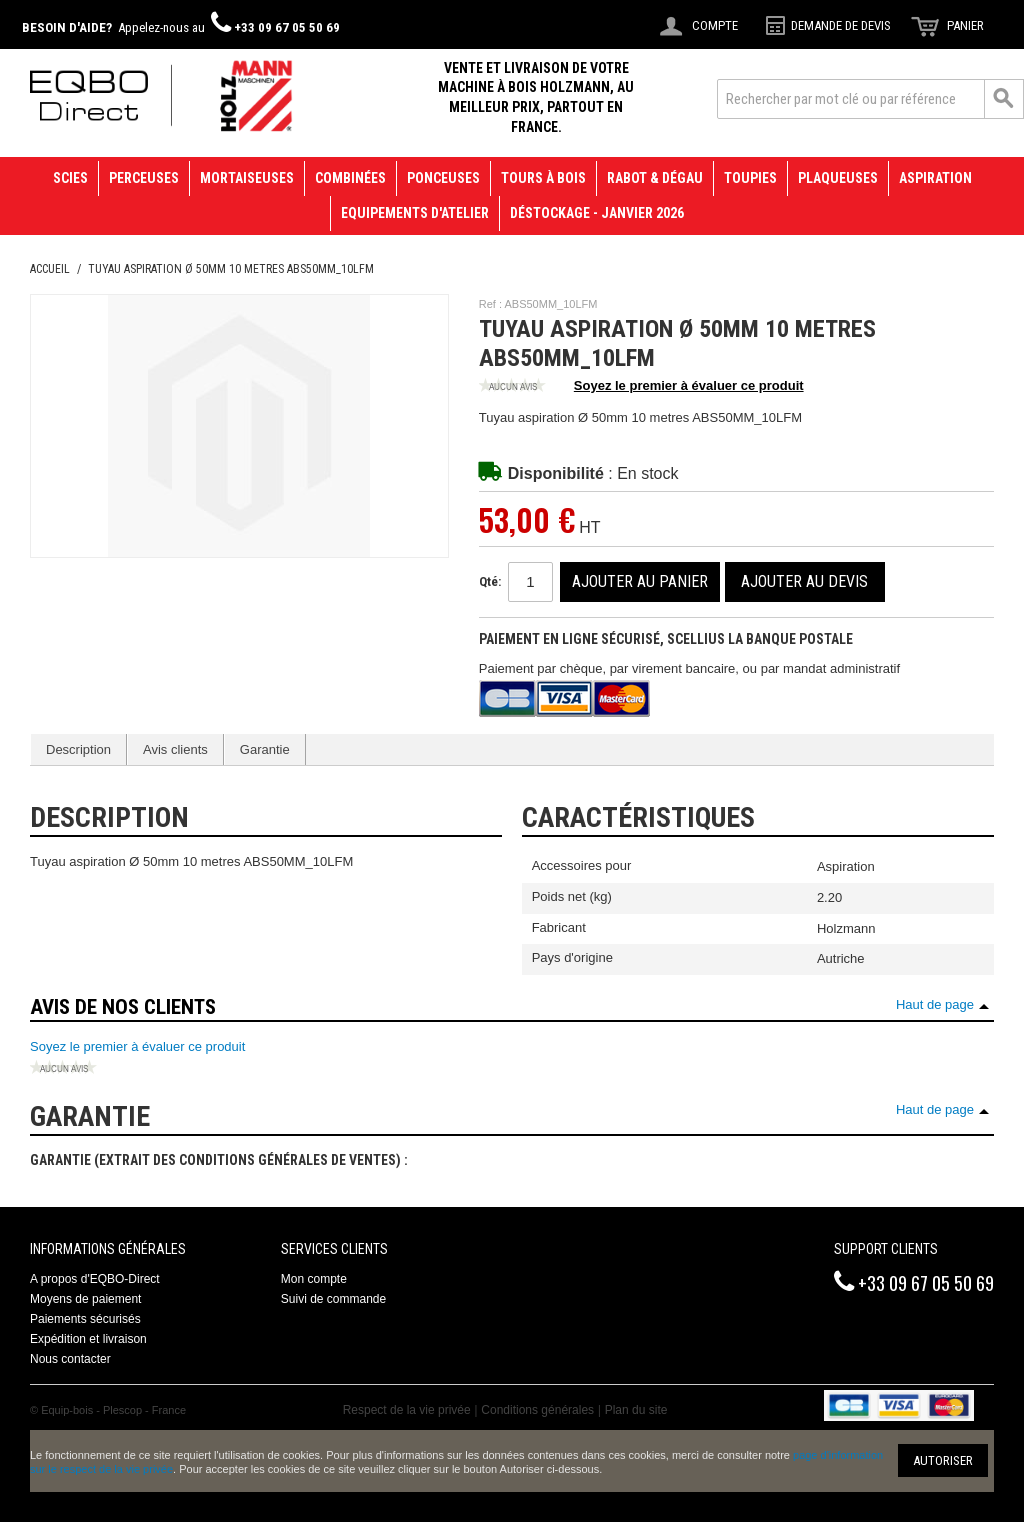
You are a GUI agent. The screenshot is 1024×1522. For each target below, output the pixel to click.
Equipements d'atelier (415, 213)
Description (78, 749)
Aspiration (935, 178)
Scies (70, 178)
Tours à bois (543, 178)
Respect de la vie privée (407, 1410)
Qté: (490, 581)
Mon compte (314, 1279)
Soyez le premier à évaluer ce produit (641, 387)
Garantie (265, 749)
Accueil (50, 269)
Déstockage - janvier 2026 (597, 213)
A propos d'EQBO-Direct (95, 1279)
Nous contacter (70, 1359)
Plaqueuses (838, 178)
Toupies (750, 178)
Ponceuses (443, 178)
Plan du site (636, 1410)
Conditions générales (537, 1410)
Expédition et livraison (88, 1339)
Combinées (350, 178)
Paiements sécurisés (85, 1319)
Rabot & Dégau (655, 178)
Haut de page (935, 1004)
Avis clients (175, 749)
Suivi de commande (333, 1299)
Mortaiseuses (247, 178)
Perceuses (144, 178)
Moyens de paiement (85, 1299)
